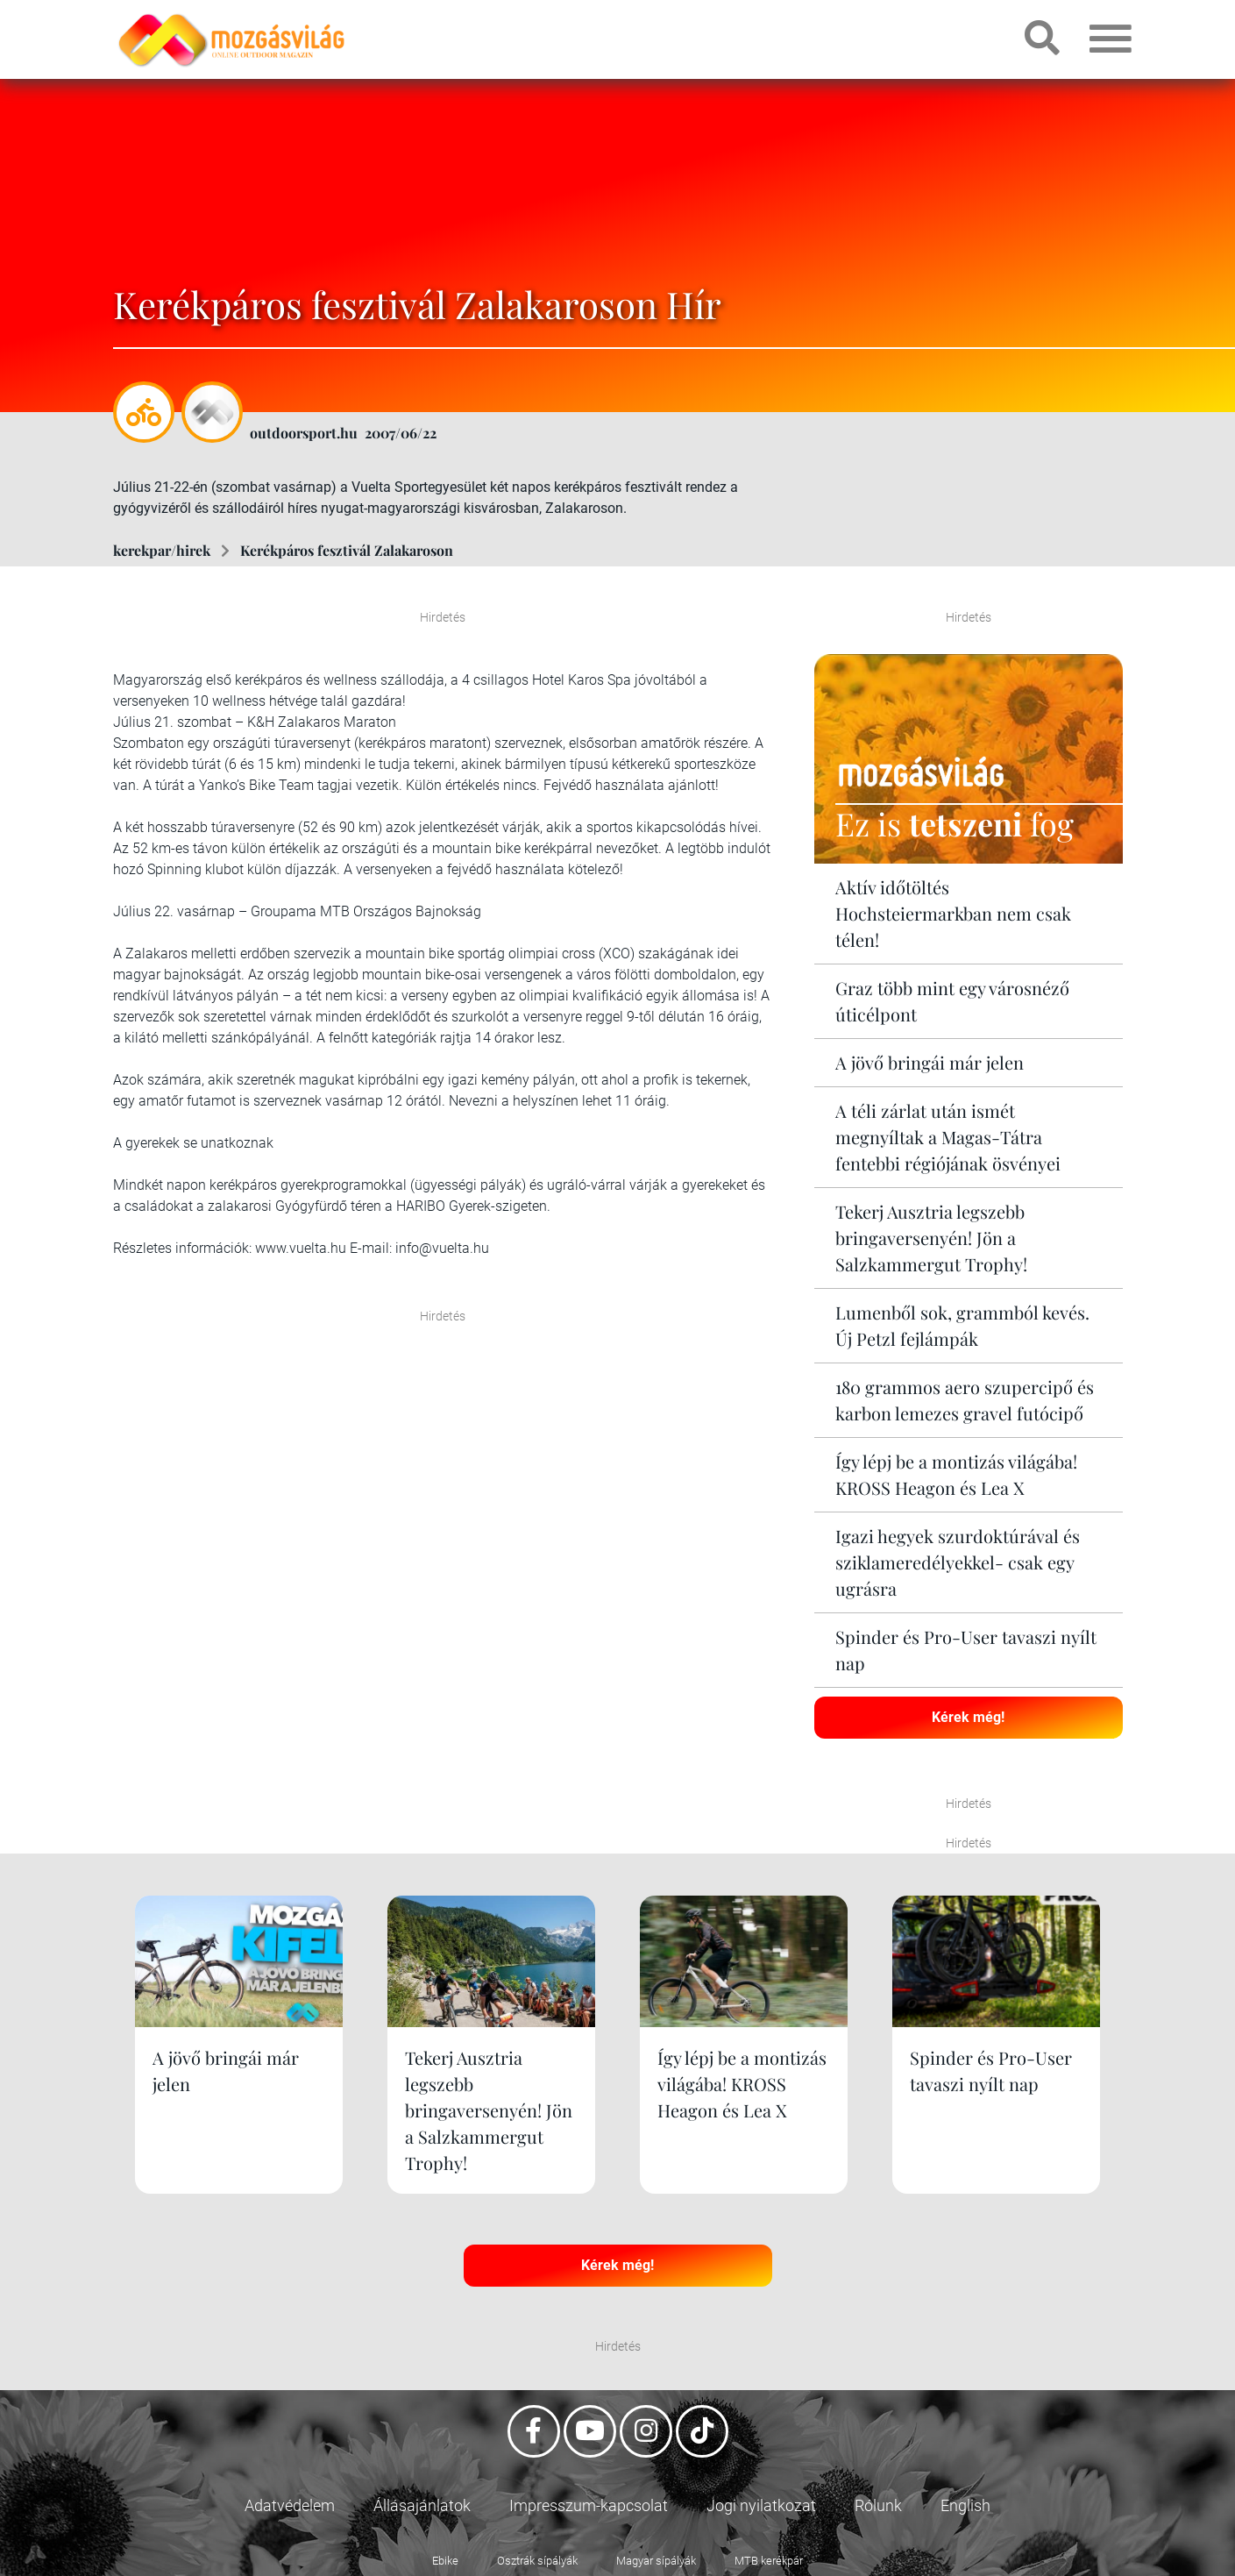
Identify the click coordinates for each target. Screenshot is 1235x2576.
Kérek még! (968, 1717)
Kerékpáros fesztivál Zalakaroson (346, 550)
